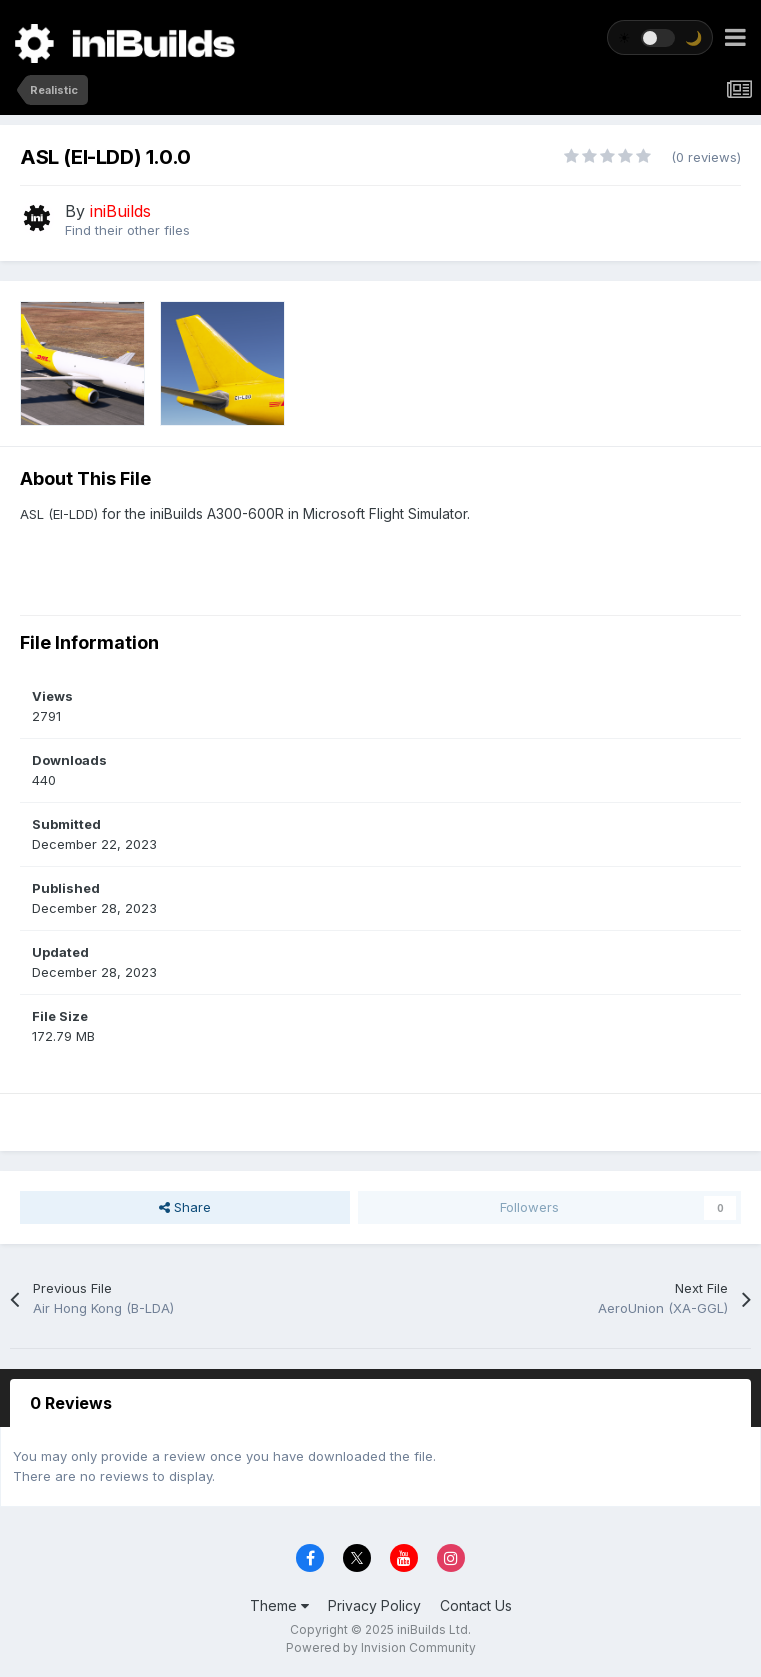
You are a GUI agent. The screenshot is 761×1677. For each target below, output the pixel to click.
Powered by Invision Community (381, 1647)
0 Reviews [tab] (71, 1403)
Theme (279, 1605)
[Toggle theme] (660, 37)
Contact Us (476, 1605)
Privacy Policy (374, 1605)
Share (185, 1207)
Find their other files (127, 230)
